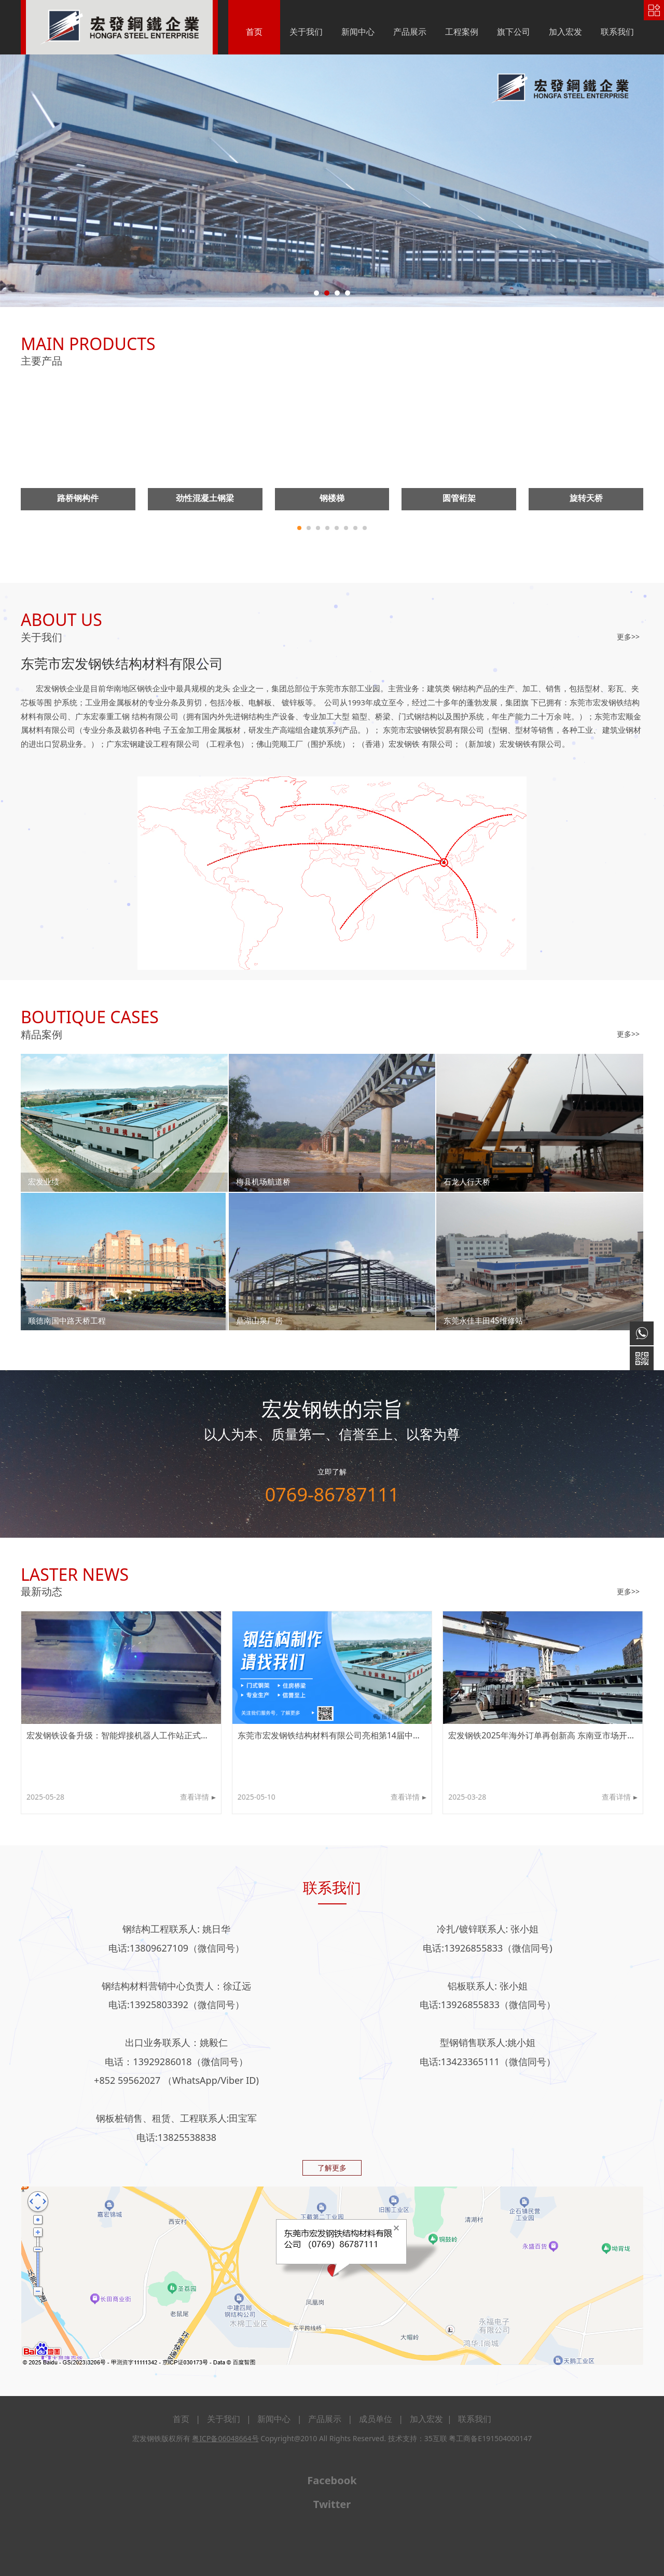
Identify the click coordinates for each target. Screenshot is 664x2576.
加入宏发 (565, 31)
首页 (254, 31)
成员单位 (375, 2419)
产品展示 (409, 31)
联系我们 (617, 31)
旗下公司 (513, 31)
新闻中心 (358, 31)
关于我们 (306, 31)
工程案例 (461, 31)
